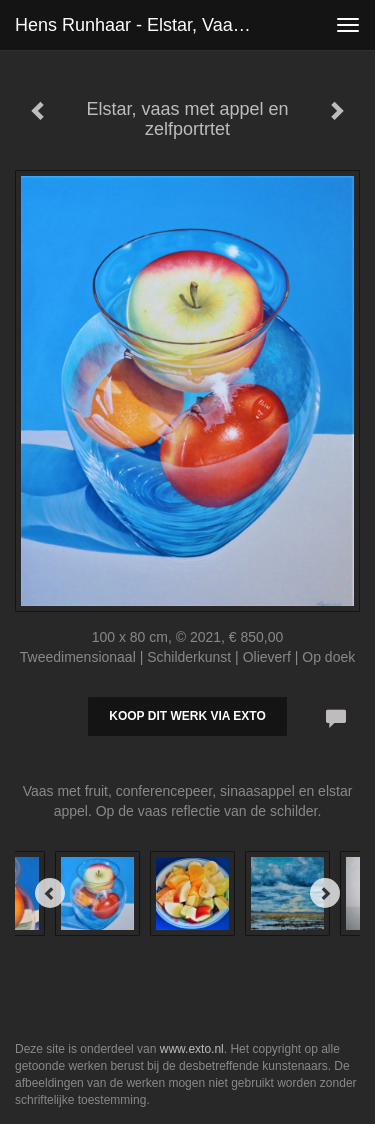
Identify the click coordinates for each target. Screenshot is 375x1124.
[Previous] (50, 893)
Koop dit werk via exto (187, 716)
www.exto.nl (192, 1049)
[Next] (325, 893)
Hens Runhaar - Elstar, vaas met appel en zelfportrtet (143, 25)
